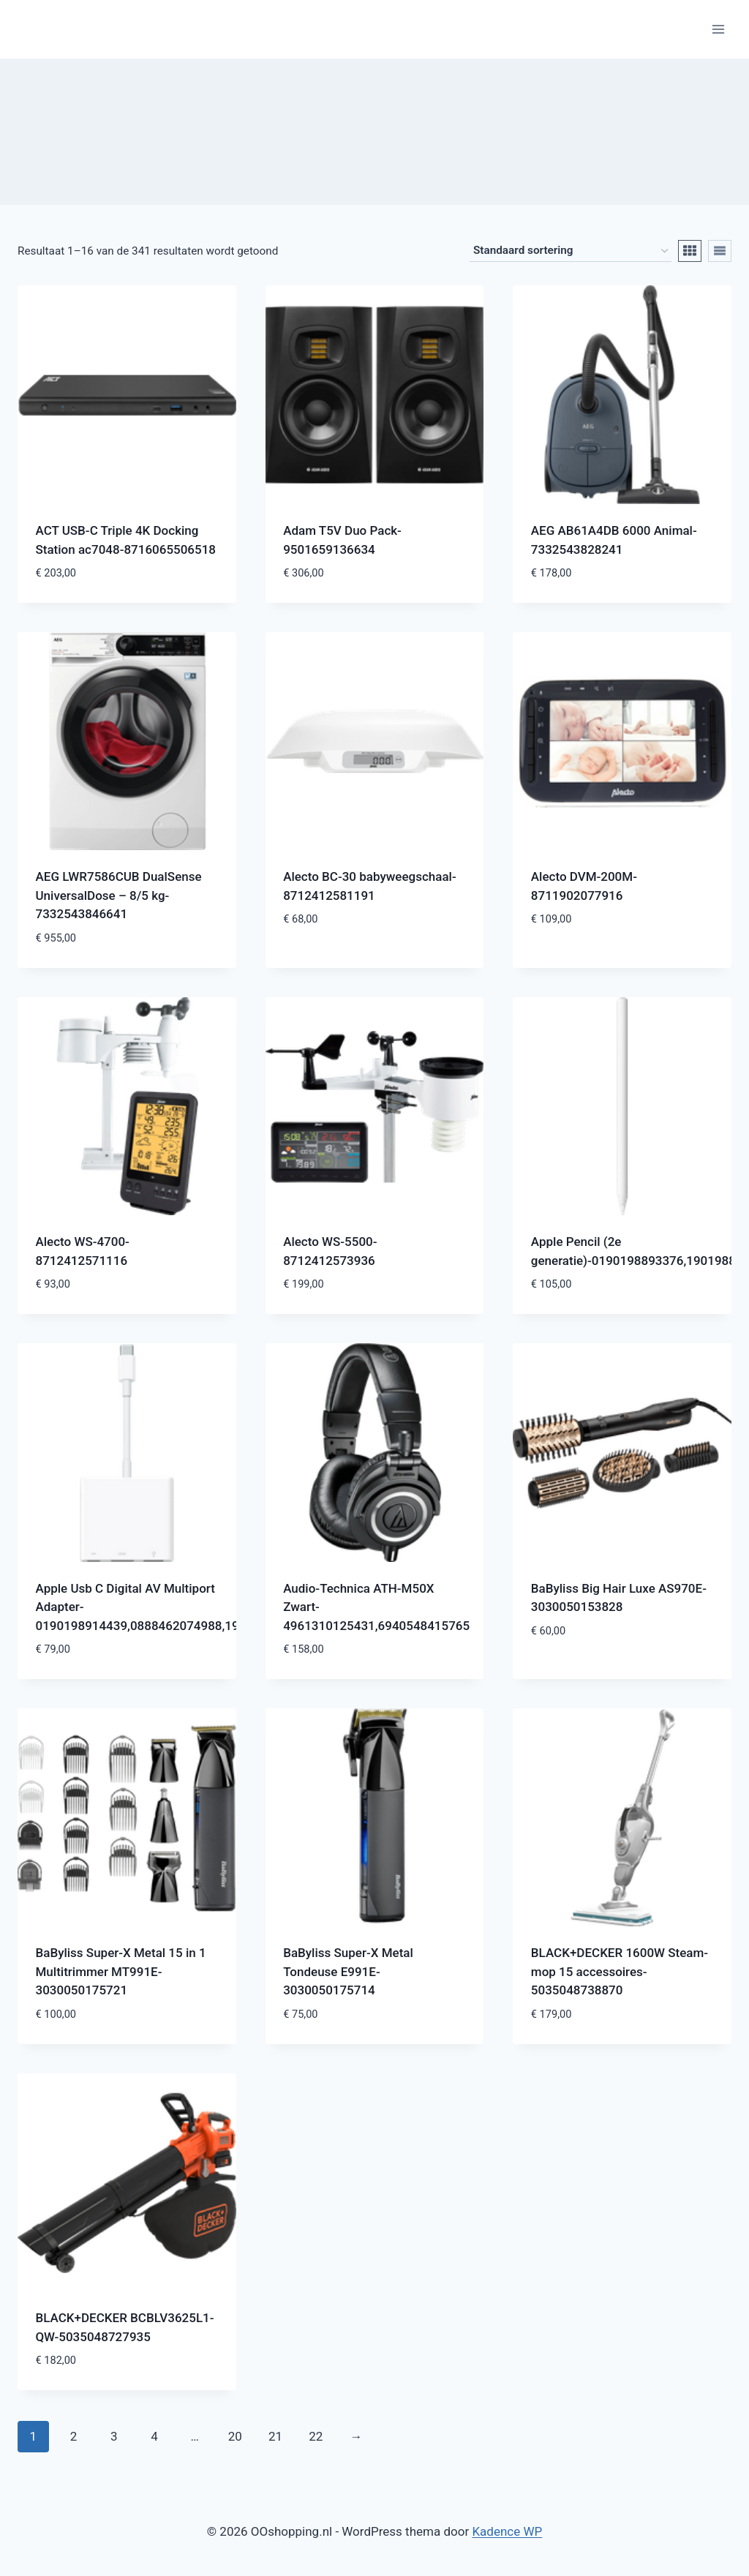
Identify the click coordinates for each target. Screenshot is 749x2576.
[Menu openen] (717, 29)
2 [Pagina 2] (74, 2436)
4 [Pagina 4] (154, 2436)
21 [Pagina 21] (275, 2436)
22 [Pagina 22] (316, 2436)
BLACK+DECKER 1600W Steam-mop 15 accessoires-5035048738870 (619, 1971)
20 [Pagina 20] (235, 2436)
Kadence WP (507, 2531)
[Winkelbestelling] (570, 251)
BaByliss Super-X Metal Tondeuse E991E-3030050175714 (348, 1971)
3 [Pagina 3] (114, 2436)
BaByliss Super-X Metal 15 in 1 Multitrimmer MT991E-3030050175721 (121, 1971)
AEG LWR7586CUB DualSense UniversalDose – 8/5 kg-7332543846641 (119, 895)
